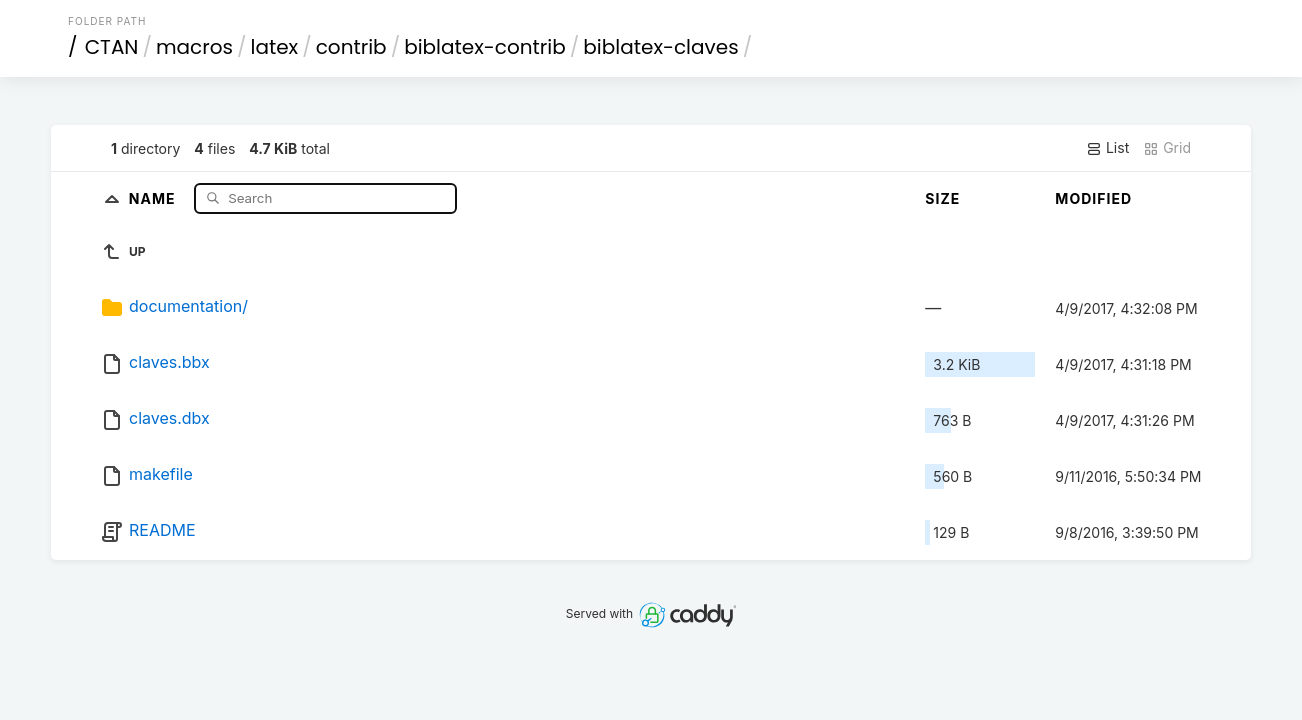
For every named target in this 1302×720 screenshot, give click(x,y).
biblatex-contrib (485, 47)
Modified (1093, 198)
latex (274, 47)
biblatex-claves (660, 47)
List (1107, 148)
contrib (351, 47)
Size (942, 198)
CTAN (112, 47)
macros (194, 47)
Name (154, 197)
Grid (1167, 148)
